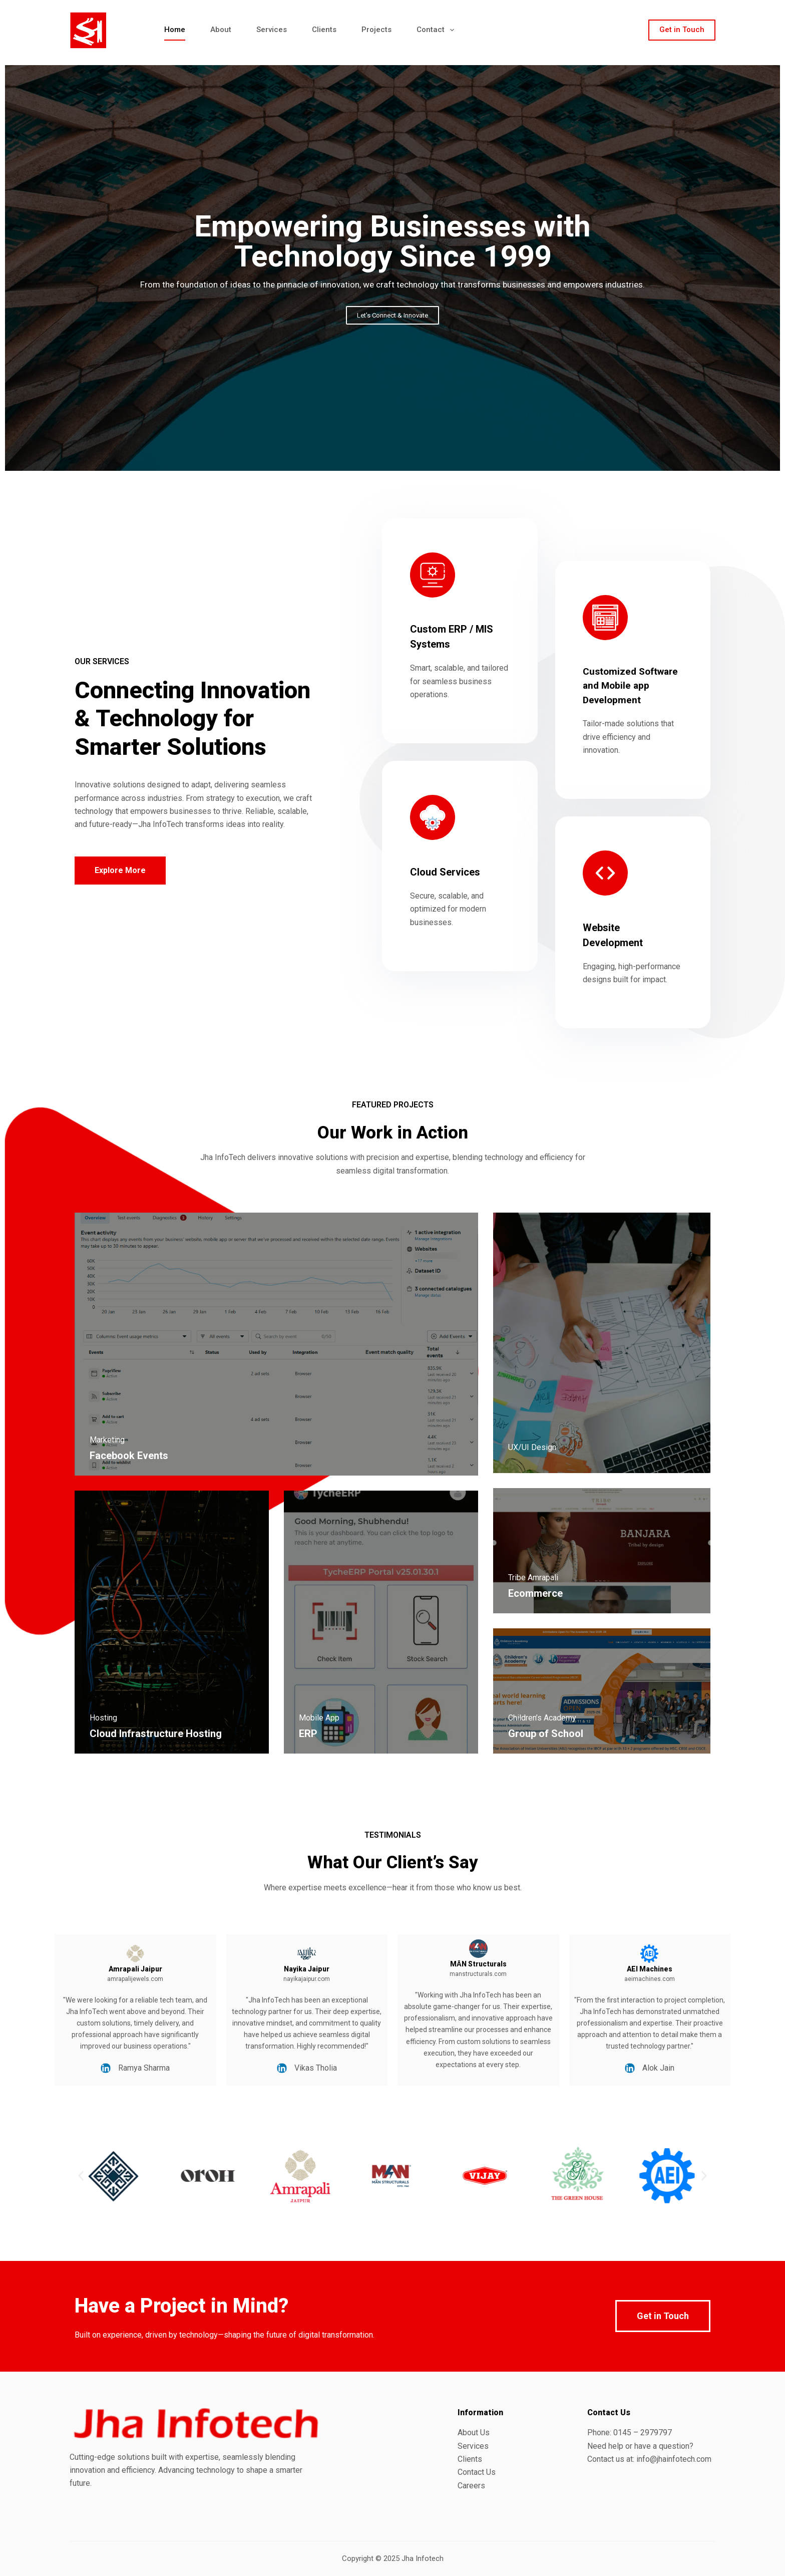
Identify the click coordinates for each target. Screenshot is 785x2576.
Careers (471, 2485)
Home (174, 29)
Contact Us (477, 2472)
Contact (437, 30)
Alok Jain (590, 2068)
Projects (376, 29)
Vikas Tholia (247, 2068)
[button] (81, 2175)
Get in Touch (681, 29)
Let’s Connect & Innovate (392, 315)
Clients (324, 29)
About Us (474, 2432)
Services (271, 29)
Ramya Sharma (75, 2068)
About (220, 29)
